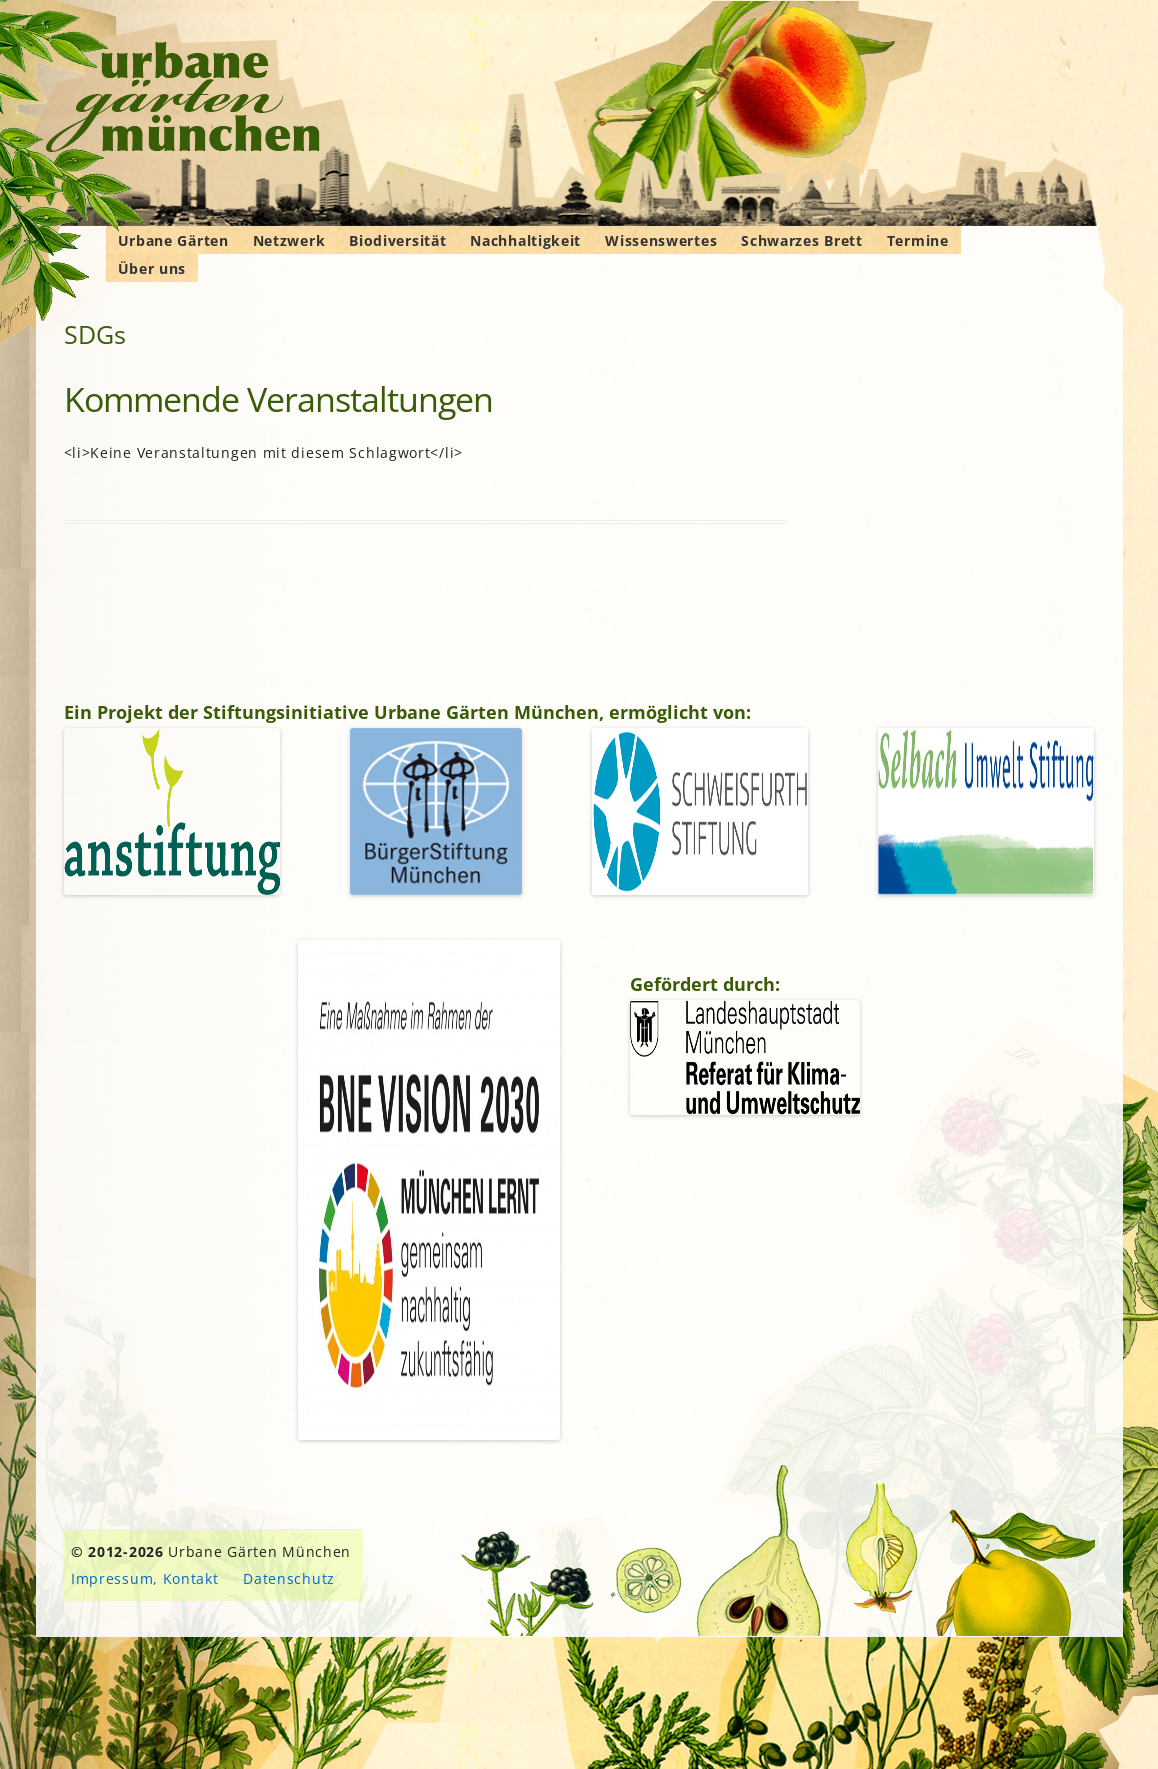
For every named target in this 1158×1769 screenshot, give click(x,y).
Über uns (152, 268)
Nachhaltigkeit (525, 240)
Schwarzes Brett (802, 240)
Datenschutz (289, 1578)
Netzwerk (289, 240)
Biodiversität (397, 240)
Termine (918, 240)
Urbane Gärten (173, 240)
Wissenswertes (661, 240)
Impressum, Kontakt (145, 1578)
